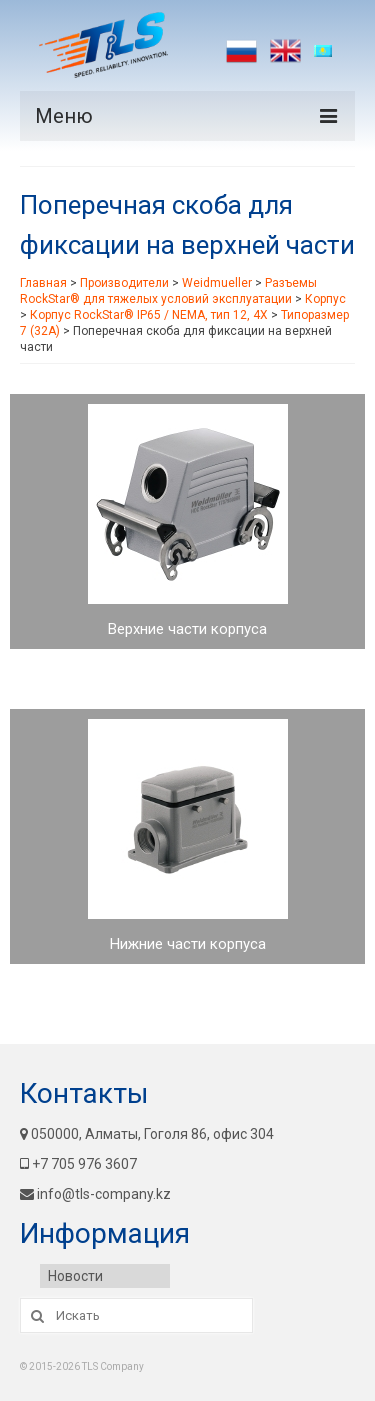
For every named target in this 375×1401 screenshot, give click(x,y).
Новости (75, 1276)
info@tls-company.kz (95, 1194)
